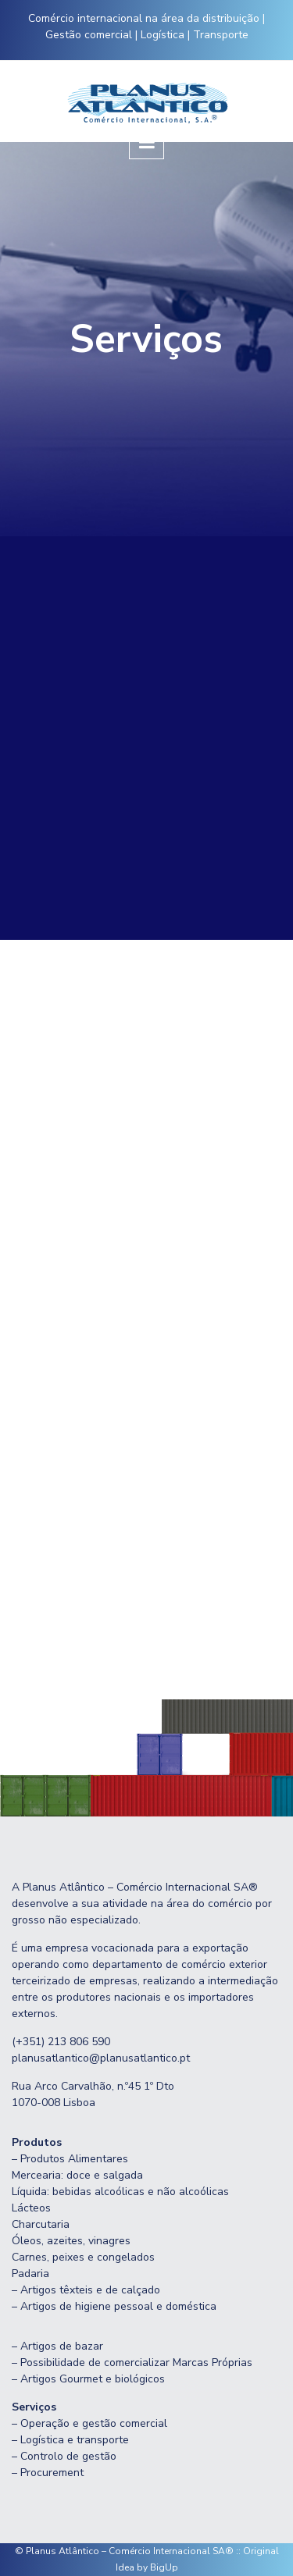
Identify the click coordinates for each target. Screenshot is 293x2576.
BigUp (164, 2567)
